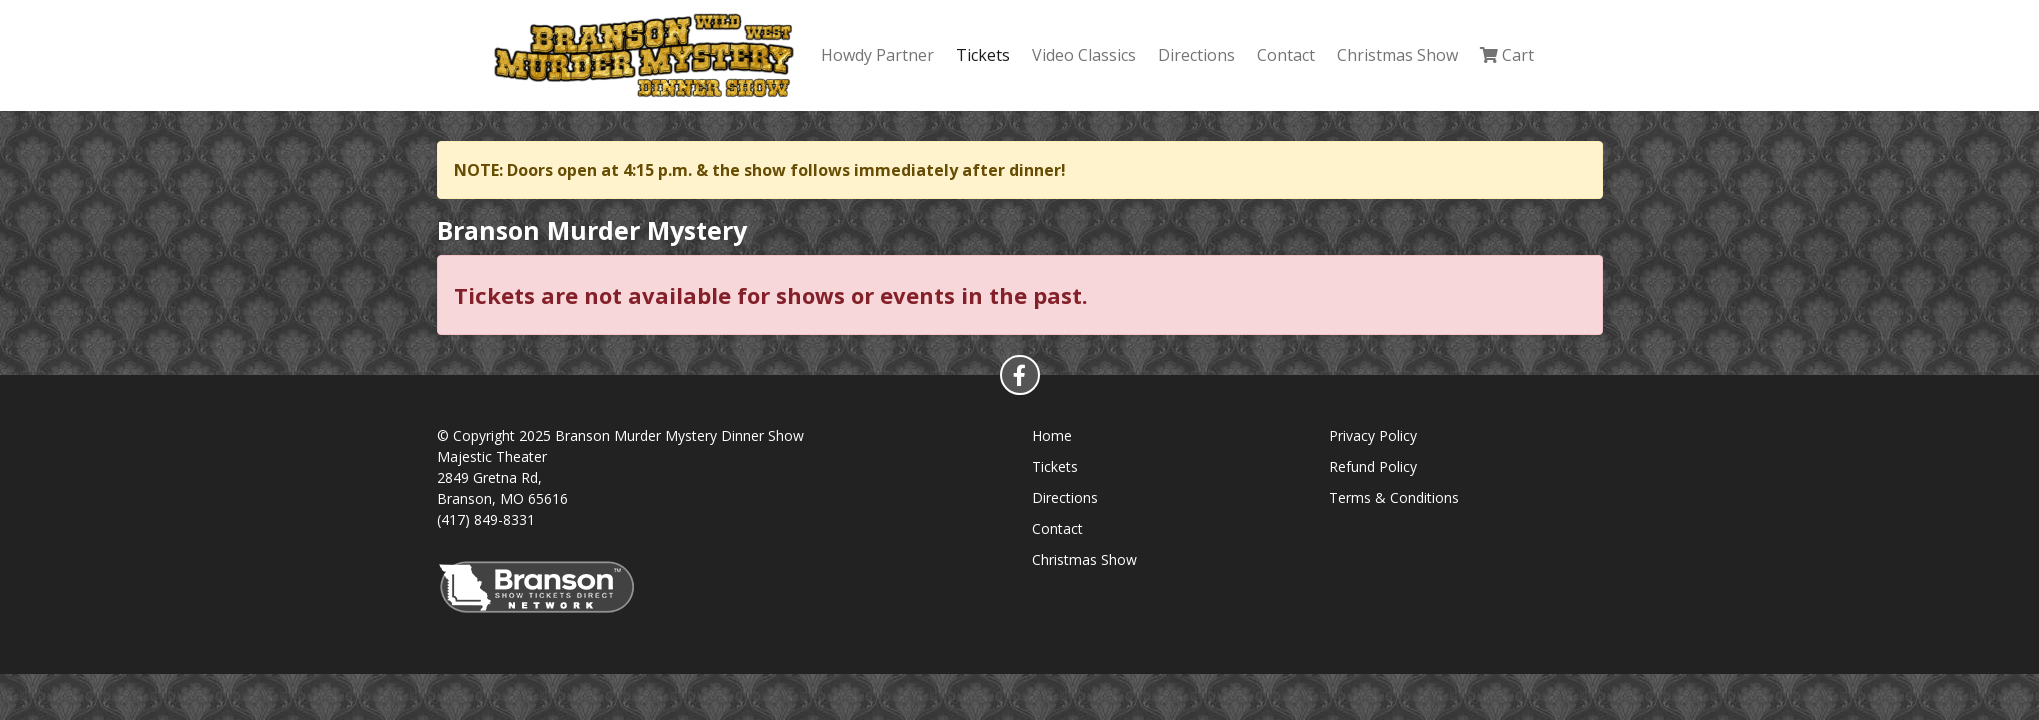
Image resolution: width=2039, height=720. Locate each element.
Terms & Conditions (1394, 497)
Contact (1286, 55)
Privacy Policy (1373, 435)
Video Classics (1084, 55)
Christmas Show (1397, 55)
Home (1052, 435)
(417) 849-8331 (486, 519)
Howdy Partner (877, 55)
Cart (1507, 55)
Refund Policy (1373, 466)
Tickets (983, 55)
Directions (1196, 55)
